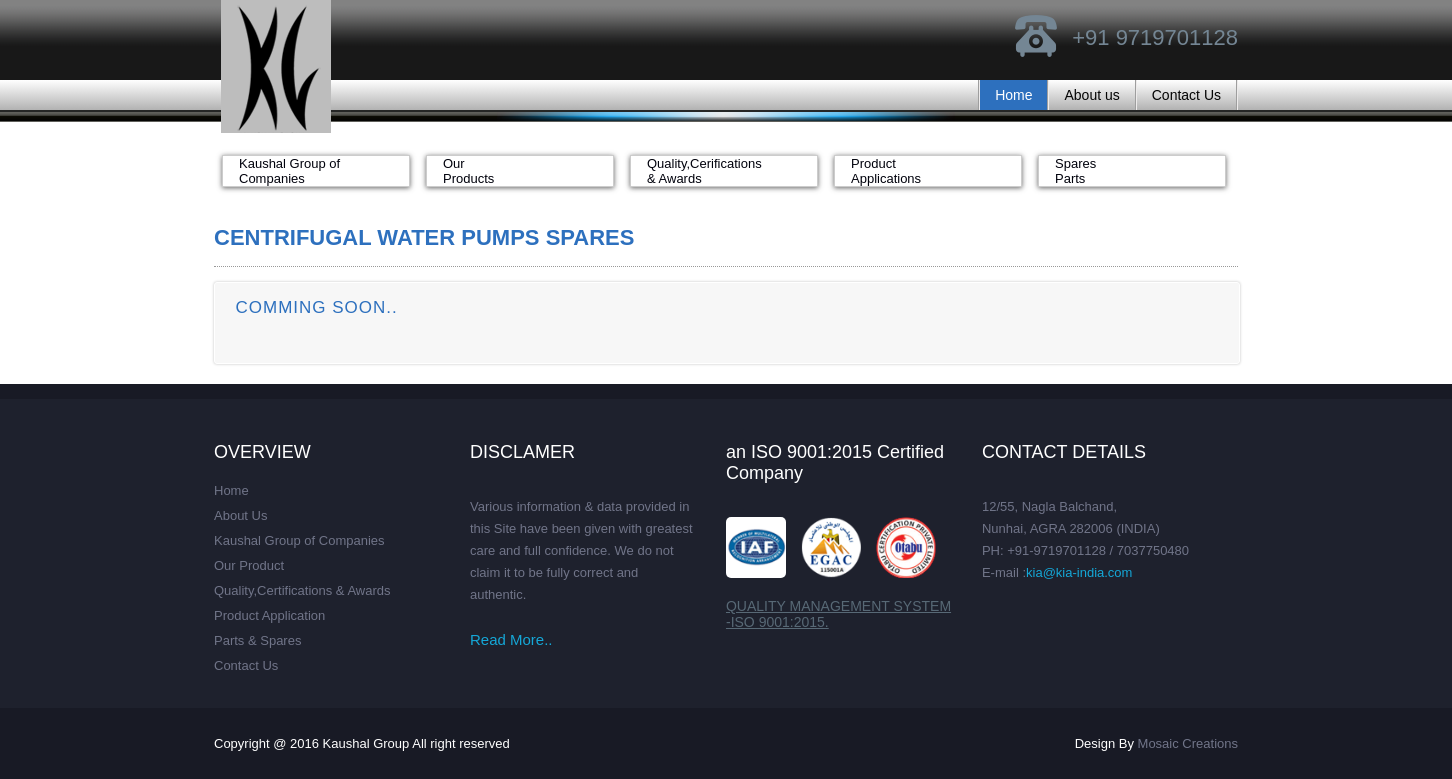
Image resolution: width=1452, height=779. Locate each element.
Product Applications (886, 171)
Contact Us (1186, 95)
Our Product (249, 565)
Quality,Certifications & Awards (302, 590)
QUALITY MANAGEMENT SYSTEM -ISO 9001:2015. (838, 614)
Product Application (269, 615)
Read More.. (511, 639)
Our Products (468, 171)
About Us (240, 515)
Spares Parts (1075, 171)
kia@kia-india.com (1079, 572)
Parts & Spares (257, 640)
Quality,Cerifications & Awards (704, 171)
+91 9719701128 (1155, 37)
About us (1091, 95)
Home (1013, 95)
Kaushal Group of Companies (289, 171)
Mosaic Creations (1188, 743)
